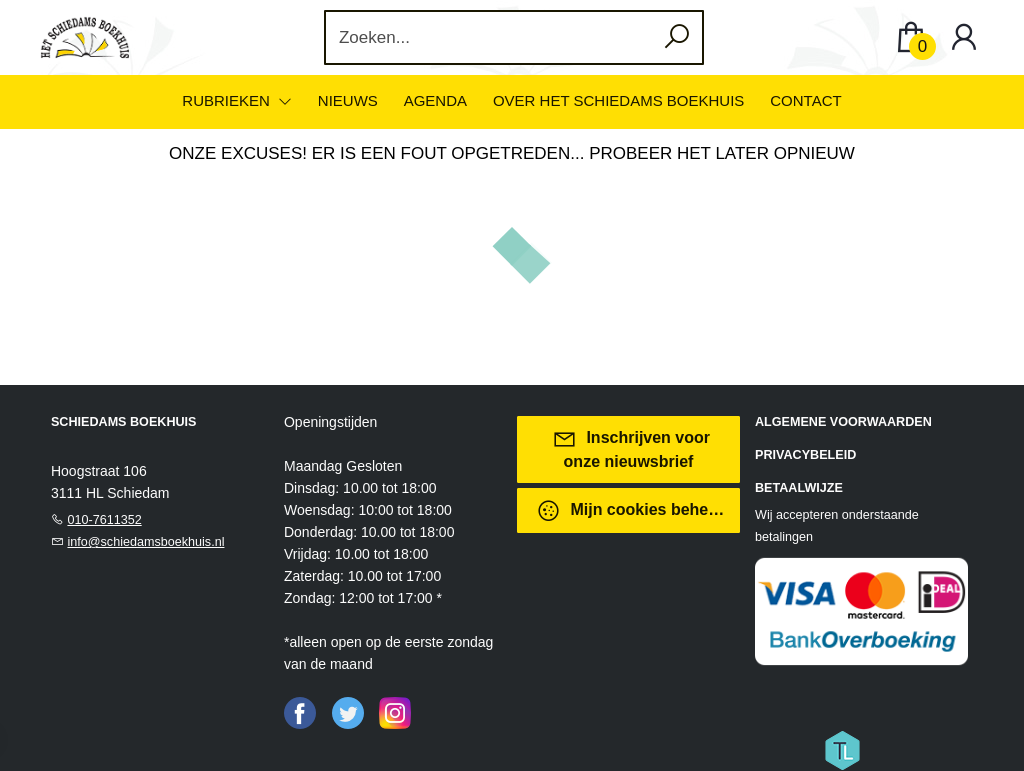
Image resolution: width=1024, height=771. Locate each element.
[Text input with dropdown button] (501, 37)
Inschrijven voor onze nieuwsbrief (631, 448)
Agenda (435, 100)
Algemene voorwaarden (843, 422)
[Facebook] (300, 712)
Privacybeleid (805, 455)
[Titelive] (842, 749)
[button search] (677, 37)
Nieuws (348, 100)
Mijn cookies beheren (634, 510)
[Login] (964, 37)
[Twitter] (348, 712)
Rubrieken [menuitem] (228, 100)
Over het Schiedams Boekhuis (618, 100)
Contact (805, 100)
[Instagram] (395, 712)
